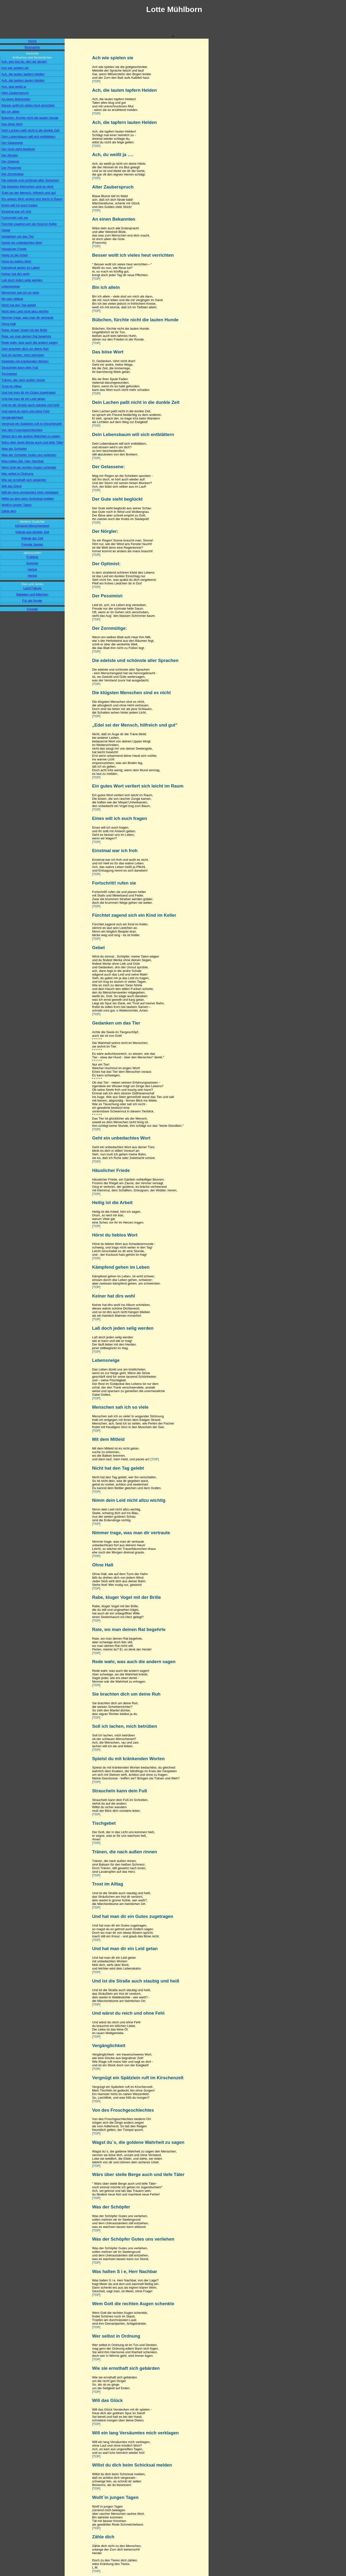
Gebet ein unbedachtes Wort (21, 242)
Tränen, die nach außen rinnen (23, 380)
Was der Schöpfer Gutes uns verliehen (28, 455)
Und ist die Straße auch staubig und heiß (30, 405)
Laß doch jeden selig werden (21, 280)
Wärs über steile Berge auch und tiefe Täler (32, 442)
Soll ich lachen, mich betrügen (22, 355)
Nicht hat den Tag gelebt (18, 305)
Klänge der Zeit (32, 538)
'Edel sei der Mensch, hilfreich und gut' (28, 192)
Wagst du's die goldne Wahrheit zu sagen (30, 436)
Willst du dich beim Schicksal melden (27, 498)
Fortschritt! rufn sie (14, 217)
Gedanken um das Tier (17, 236)
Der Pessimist (11, 168)
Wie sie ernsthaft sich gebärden (23, 480)
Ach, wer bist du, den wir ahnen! (24, 61)
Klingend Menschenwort (32, 525)
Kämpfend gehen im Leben (20, 267)
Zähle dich (8, 511)
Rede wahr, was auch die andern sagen (29, 342)
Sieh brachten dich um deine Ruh (25, 349)
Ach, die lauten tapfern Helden (22, 74)
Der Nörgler (9, 155)
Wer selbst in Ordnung (17, 473)
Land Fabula (32, 588)
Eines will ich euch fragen (19, 205)
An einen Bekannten (15, 99)
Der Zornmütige (12, 174)
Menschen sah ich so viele (20, 292)
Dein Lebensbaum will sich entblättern (28, 136)
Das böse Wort (12, 124)
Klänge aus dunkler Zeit (32, 532)
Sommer (32, 563)
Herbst (32, 569)
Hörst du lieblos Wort (16, 261)
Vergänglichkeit (12, 417)
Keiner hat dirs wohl (15, 274)
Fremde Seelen (32, 544)
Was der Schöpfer (14, 448)
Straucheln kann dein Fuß (19, 367)
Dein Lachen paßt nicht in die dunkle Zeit (30, 130)
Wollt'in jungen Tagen (16, 505)
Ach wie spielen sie (15, 68)
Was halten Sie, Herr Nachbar (22, 461)
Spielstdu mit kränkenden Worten (25, 361)
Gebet (5, 230)
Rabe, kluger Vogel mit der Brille (24, 330)
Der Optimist (10, 161)
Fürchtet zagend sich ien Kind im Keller (29, 224)
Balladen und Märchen (32, 594)
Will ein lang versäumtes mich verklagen (30, 492)
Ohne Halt (8, 324)
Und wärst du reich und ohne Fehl (25, 411)
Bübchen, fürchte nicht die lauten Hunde (29, 118)
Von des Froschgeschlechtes (21, 430)
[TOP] (96, 81)
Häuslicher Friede (13, 249)
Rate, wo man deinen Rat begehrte (26, 336)
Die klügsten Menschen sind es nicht (27, 186)
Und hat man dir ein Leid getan (23, 398)
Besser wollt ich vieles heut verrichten (28, 105)
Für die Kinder (32, 600)
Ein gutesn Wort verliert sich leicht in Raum (31, 199)
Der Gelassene (12, 143)
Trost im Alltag (11, 386)
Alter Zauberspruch (15, 93)
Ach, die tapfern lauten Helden (22, 80)
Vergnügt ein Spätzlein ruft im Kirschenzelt (31, 423)
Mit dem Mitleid (12, 299)
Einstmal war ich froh (16, 211)
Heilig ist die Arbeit (14, 255)
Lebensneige (10, 286)
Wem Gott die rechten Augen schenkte (28, 467)
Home (32, 41)
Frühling (32, 557)
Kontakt (32, 609)
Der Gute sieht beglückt (18, 149)
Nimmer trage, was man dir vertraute (27, 317)
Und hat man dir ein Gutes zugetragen (28, 392)
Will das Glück (11, 486)
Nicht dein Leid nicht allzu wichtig (25, 311)
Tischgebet (9, 374)
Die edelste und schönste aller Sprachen (30, 180)
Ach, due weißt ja (13, 86)
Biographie (32, 47)
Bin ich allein (10, 111)
